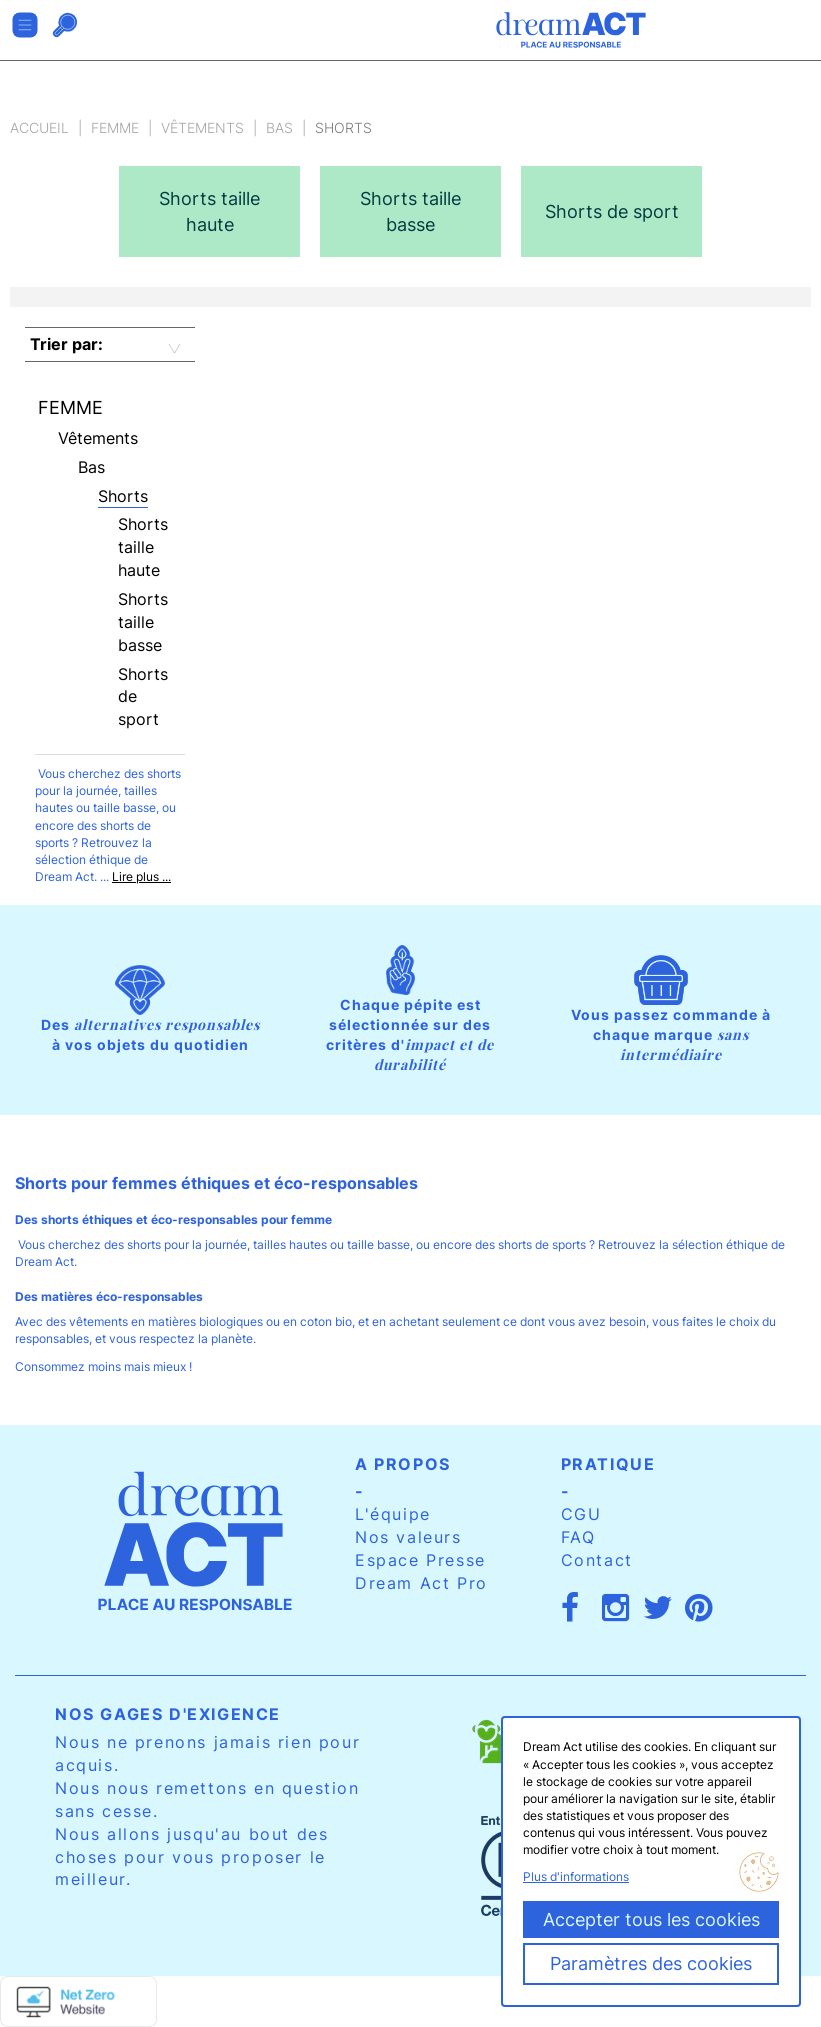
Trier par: (66, 344)
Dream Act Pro (421, 1583)
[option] (209, 211)
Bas (279, 127)
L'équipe (393, 1514)
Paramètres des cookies (651, 1963)
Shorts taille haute (143, 547)
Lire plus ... (141, 876)
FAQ (578, 1537)
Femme (115, 127)
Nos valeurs (408, 1537)
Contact (597, 1560)
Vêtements (202, 127)
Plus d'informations (576, 1876)
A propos (403, 1464)
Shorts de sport (143, 697)
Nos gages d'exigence (168, 1714)
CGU (581, 1514)
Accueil (39, 127)
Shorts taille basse (143, 622)
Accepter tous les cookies (651, 1919)
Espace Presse (420, 1560)
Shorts (123, 496)
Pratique (608, 1464)
